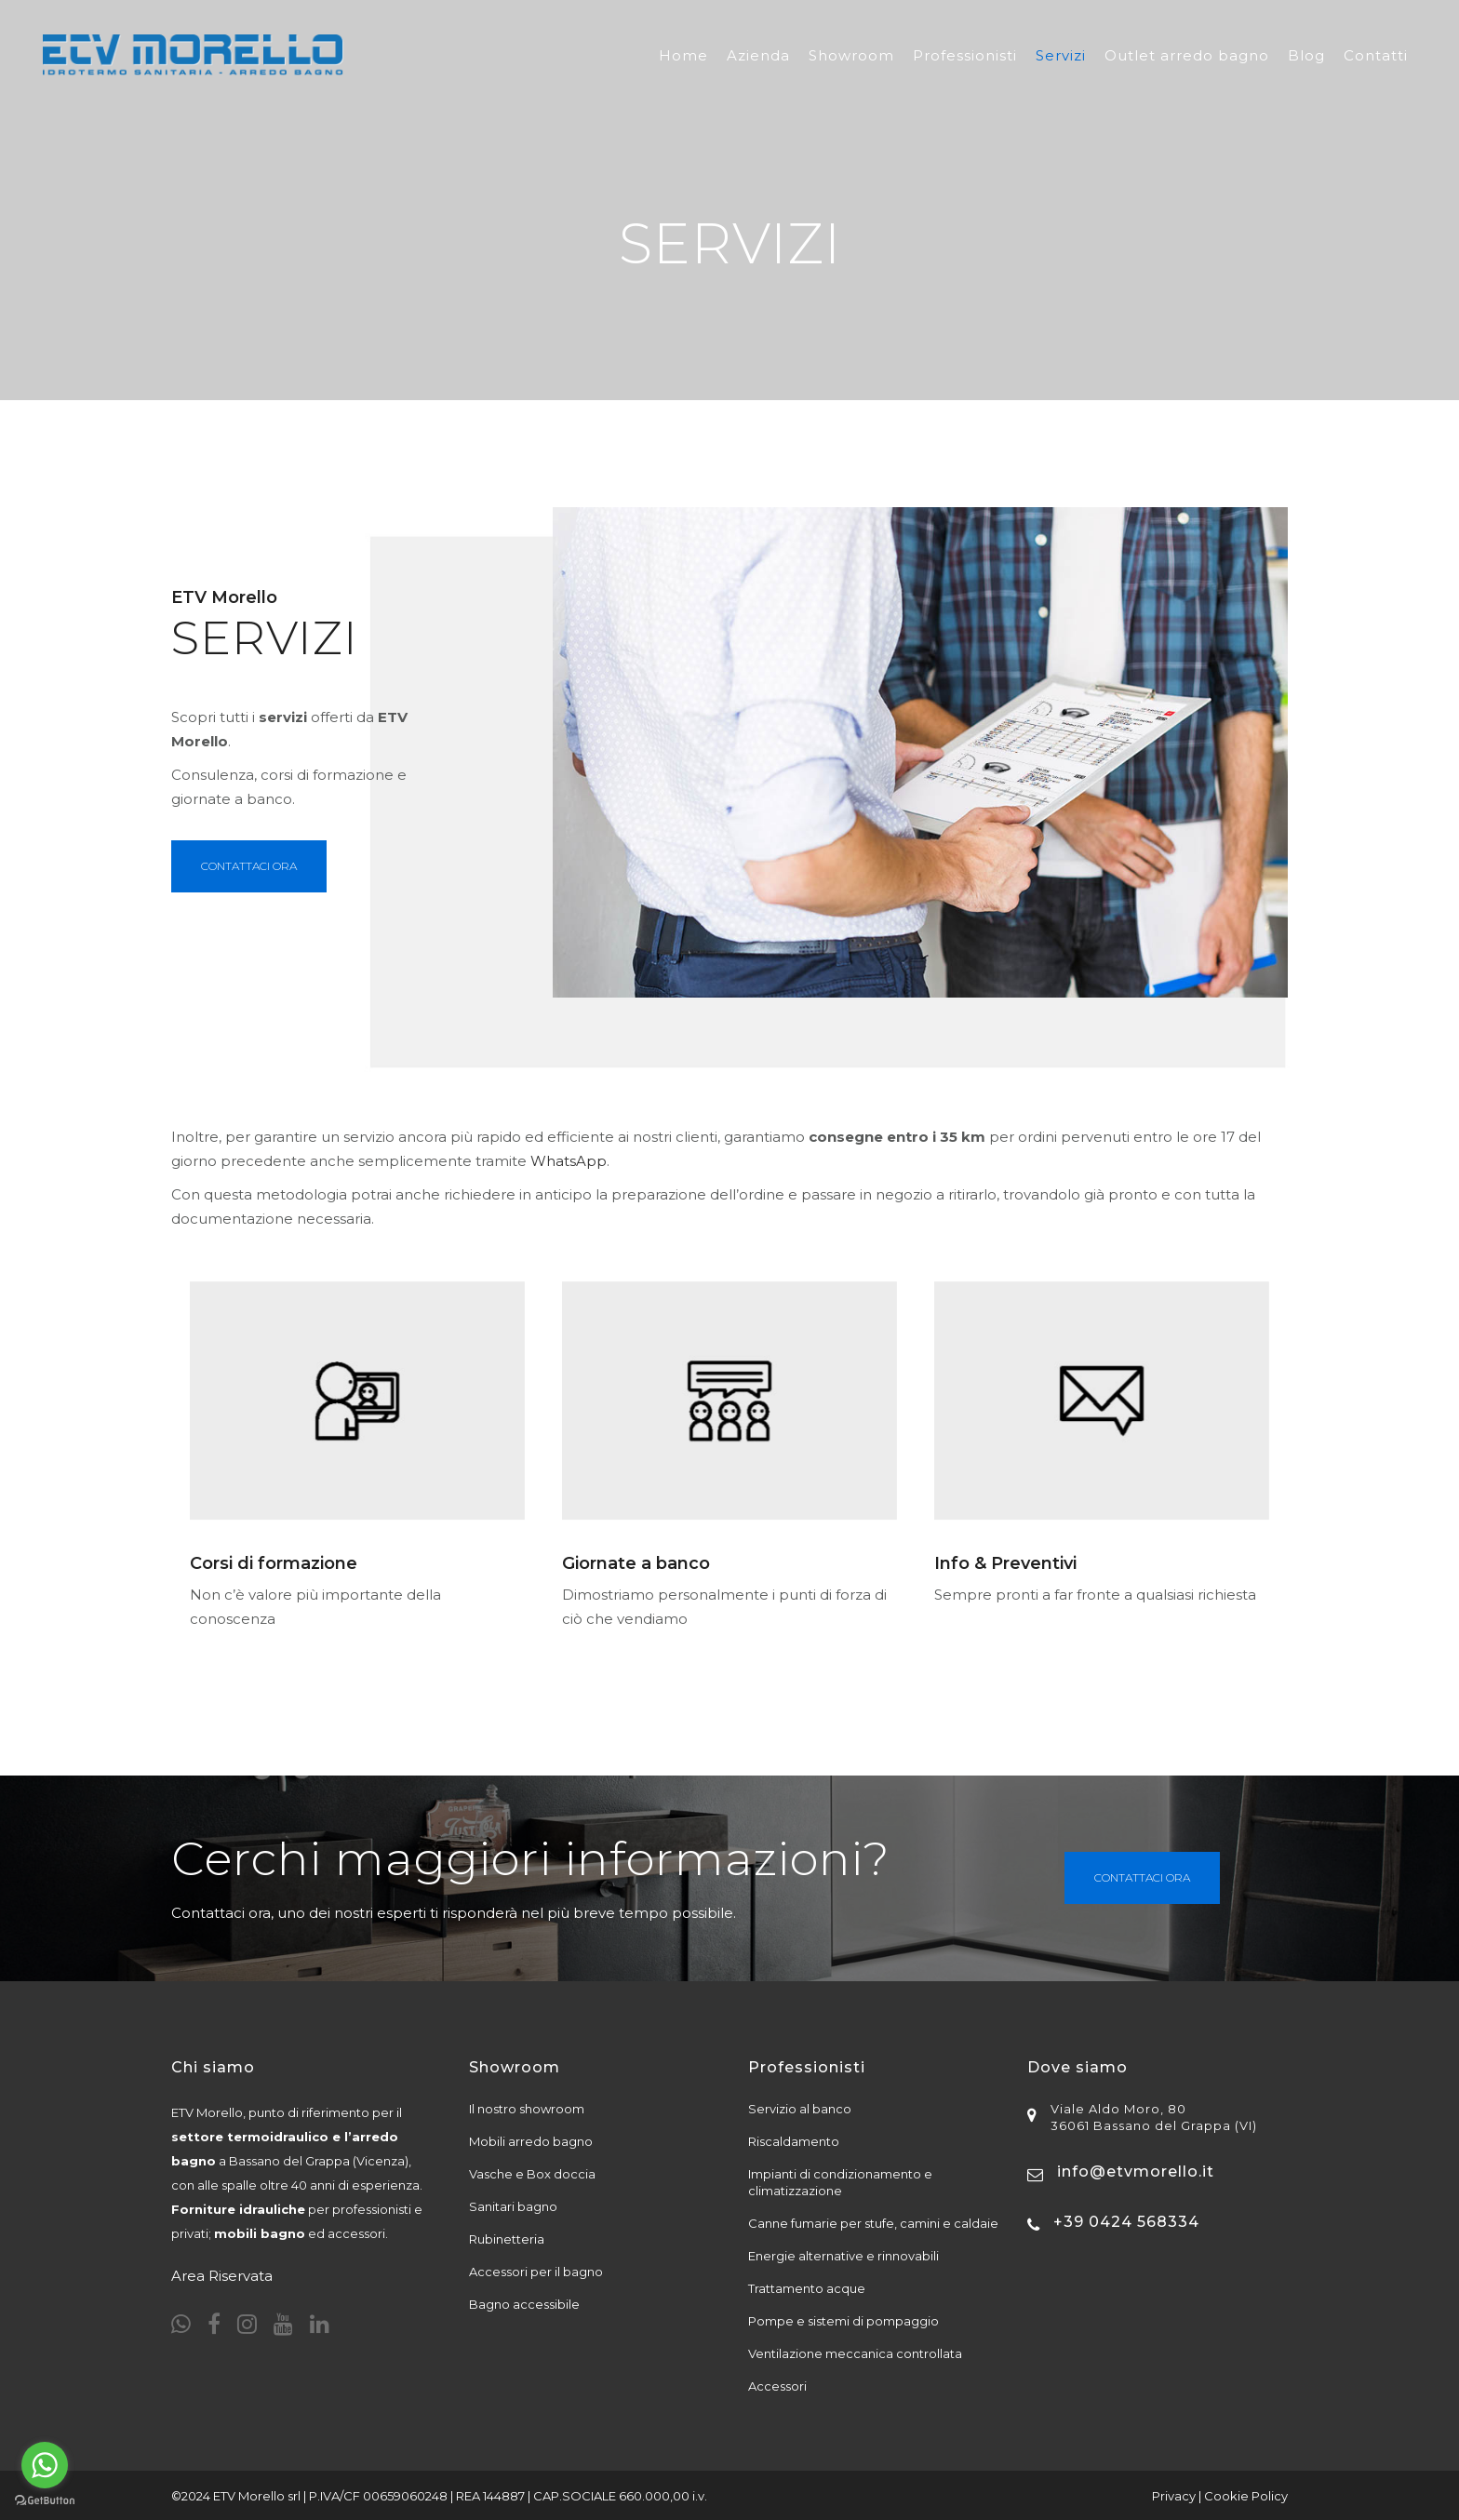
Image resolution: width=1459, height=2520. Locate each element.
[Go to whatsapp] (44, 2465)
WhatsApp (568, 1161)
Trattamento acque (806, 2288)
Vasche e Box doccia (532, 2173)
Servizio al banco (799, 2108)
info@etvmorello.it (1135, 2171)
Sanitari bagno (513, 2206)
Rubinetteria (506, 2239)
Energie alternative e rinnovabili (843, 2255)
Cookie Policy (1246, 2495)
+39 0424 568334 (1126, 2222)
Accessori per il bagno (536, 2271)
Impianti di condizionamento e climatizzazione (840, 2182)
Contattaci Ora (249, 866)
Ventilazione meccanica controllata (855, 2353)
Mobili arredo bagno (531, 2141)
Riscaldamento (793, 2141)
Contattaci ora (1142, 1877)
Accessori (777, 2386)
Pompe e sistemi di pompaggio (843, 2320)
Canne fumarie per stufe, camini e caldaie (873, 2223)
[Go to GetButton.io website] (44, 2501)
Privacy (1174, 2495)
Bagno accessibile (524, 2304)
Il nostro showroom (526, 2108)
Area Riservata (222, 2276)
